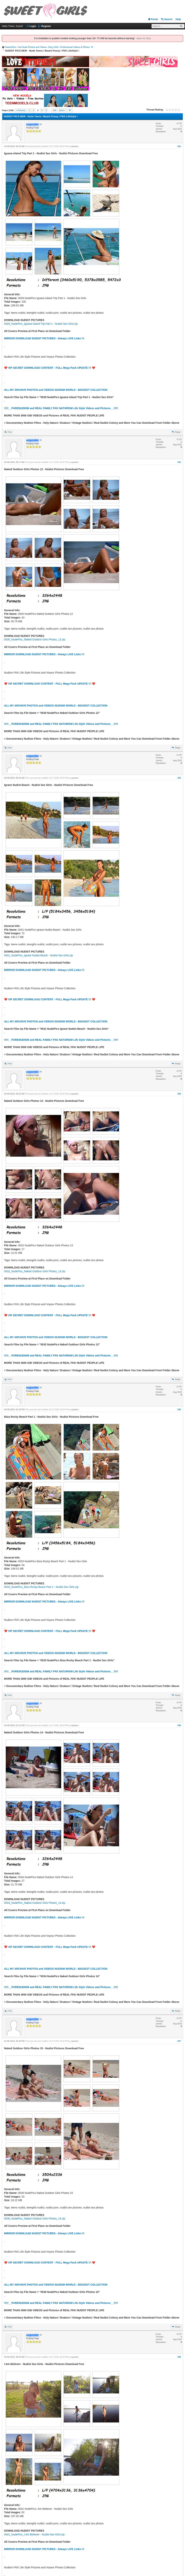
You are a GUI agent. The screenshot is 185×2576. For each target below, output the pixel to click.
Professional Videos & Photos (75, 47)
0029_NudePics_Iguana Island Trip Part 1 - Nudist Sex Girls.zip (41, 323)
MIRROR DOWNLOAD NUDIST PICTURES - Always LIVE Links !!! (44, 338)
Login (31, 26)
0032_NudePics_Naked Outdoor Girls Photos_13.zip (34, 1271)
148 (54, 110)
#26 (179, 1725)
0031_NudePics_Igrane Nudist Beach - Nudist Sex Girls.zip (38, 955)
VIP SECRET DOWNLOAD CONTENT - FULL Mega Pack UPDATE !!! (49, 367)
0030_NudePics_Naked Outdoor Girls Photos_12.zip (34, 639)
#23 (179, 778)
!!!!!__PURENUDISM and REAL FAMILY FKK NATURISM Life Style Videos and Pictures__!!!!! (61, 408)
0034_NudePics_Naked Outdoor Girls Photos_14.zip (34, 1902)
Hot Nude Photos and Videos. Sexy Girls (38, 47)
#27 (179, 2041)
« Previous (21, 110)
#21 (179, 146)
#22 (179, 462)
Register (44, 26)
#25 (179, 1409)
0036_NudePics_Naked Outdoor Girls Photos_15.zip (34, 2218)
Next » (62, 110)
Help (178, 19)
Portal (153, 19)
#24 (179, 1094)
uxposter (74, 146)
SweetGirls (10, 47)
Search (166, 19)
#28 (179, 2357)
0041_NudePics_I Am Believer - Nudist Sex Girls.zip (34, 2534)
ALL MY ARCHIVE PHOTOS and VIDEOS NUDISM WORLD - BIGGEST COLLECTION (55, 389)
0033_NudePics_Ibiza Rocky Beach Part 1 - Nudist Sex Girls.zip (41, 1586)
